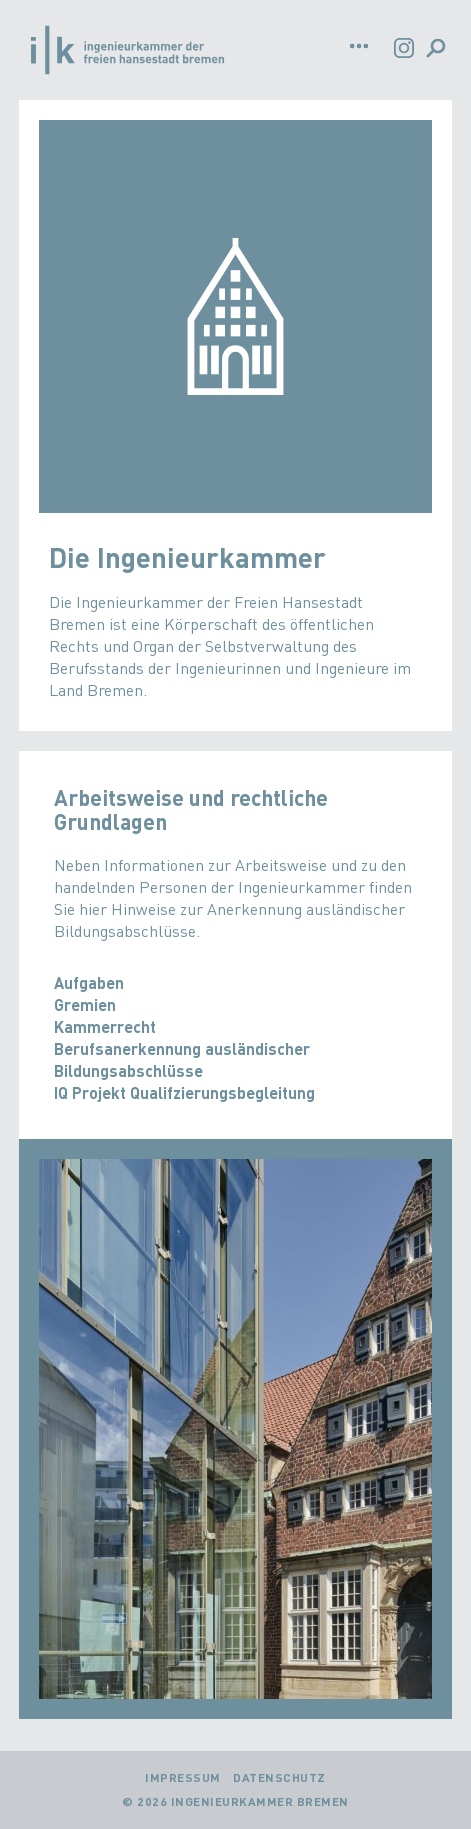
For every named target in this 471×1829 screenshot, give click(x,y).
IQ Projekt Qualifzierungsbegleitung (184, 1092)
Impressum (183, 1777)
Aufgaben (89, 982)
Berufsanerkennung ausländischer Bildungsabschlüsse (182, 1059)
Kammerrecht (105, 1026)
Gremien (85, 1004)
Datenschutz (279, 1777)
